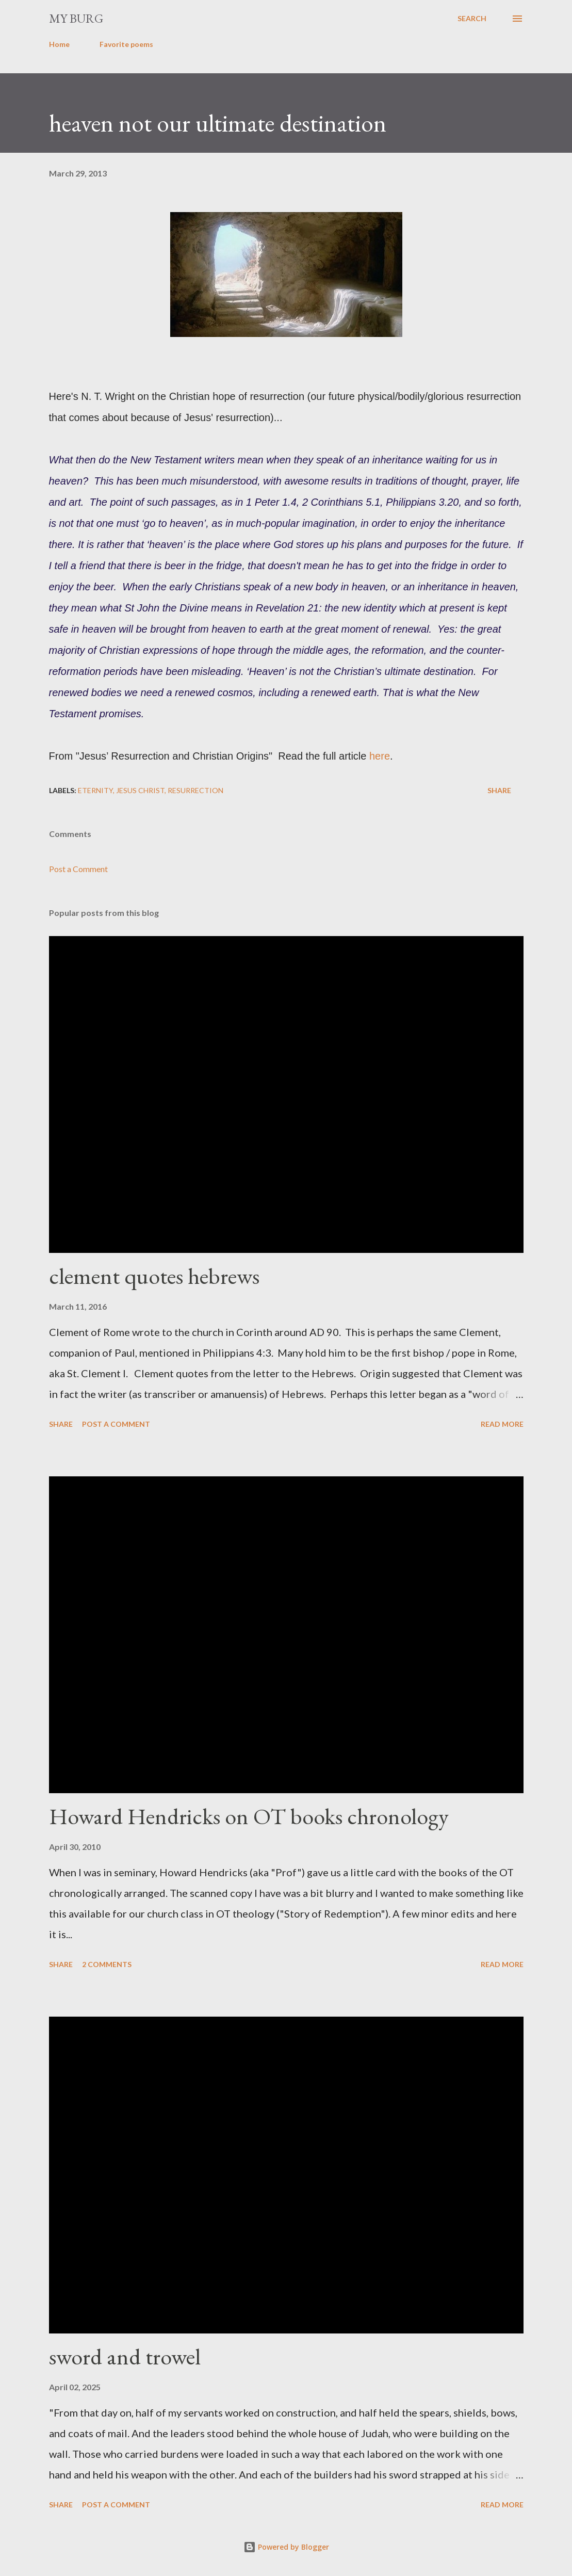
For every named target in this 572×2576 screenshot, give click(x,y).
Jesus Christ (140, 790)
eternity (95, 790)
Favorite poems (126, 44)
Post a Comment (78, 869)
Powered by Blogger (286, 2547)
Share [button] (499, 790)
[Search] (471, 18)
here (379, 756)
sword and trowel (125, 2356)
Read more (502, 1424)
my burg (76, 18)
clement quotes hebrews (154, 1276)
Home (59, 44)
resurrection (195, 790)
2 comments (107, 1964)
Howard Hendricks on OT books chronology (249, 1816)
